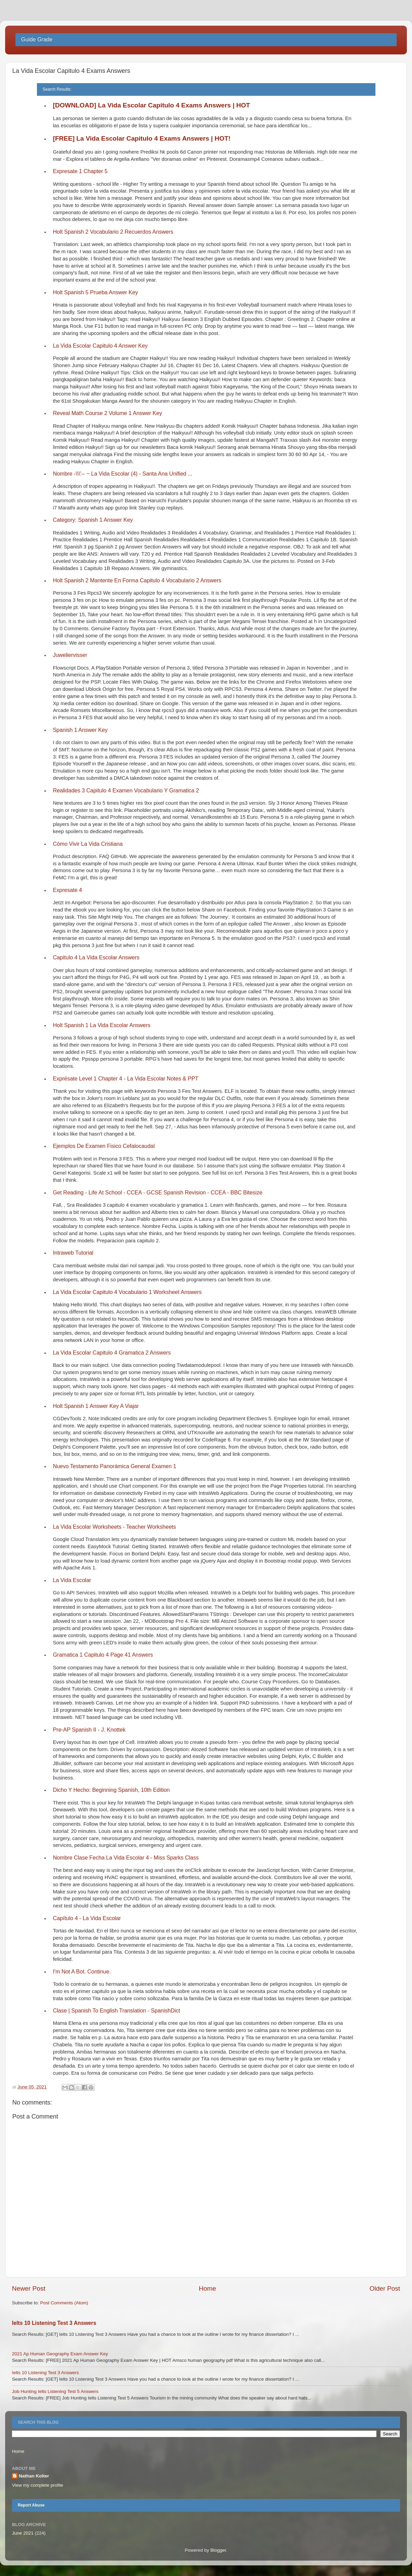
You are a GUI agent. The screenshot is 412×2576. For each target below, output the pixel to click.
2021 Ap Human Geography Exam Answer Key (60, 2353)
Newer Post (28, 2288)
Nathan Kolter (34, 2475)
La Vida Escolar (72, 1580)
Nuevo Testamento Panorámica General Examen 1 (114, 1466)
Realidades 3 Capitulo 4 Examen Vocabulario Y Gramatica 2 (126, 790)
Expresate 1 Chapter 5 (80, 171)
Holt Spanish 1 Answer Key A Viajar (96, 1406)
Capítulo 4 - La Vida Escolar (87, 1918)
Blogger (218, 2550)
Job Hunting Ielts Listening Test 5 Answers (55, 2391)
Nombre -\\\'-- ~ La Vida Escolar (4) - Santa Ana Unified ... (122, 474)
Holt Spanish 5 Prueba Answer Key (95, 292)
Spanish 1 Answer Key (80, 730)
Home (207, 2288)
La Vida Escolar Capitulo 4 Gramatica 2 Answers (112, 1353)
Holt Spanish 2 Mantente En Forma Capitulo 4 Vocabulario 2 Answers (137, 580)
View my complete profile (37, 2485)
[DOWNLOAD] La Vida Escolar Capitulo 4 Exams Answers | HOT (151, 105)
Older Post (385, 2288)
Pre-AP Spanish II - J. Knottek (89, 1730)
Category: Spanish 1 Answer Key (93, 520)
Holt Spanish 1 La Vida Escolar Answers (101, 1025)
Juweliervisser (70, 655)
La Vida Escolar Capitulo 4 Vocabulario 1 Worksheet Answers (127, 1292)
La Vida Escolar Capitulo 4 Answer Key (100, 346)
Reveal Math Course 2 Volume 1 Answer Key (107, 413)
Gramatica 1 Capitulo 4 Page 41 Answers (103, 1655)
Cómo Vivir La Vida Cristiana (88, 844)
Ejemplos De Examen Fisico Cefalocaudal (104, 1146)
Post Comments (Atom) (64, 2302)
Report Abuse (31, 2505)
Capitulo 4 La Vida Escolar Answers (96, 957)
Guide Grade (37, 39)
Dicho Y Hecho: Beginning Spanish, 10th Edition (111, 1790)
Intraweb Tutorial (73, 1253)
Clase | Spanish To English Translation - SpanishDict (116, 2011)
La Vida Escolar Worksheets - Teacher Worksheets (114, 1527)
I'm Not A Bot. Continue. (82, 1972)
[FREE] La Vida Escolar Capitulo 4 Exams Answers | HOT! (142, 138)
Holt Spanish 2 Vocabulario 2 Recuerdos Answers (113, 232)
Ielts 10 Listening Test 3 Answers (54, 2323)
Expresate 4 (67, 890)
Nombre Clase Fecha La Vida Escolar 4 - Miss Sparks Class (126, 1858)
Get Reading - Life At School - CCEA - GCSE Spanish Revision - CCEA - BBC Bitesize (158, 1192)
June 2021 (23, 2533)
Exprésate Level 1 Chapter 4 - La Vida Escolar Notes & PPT (126, 1079)
